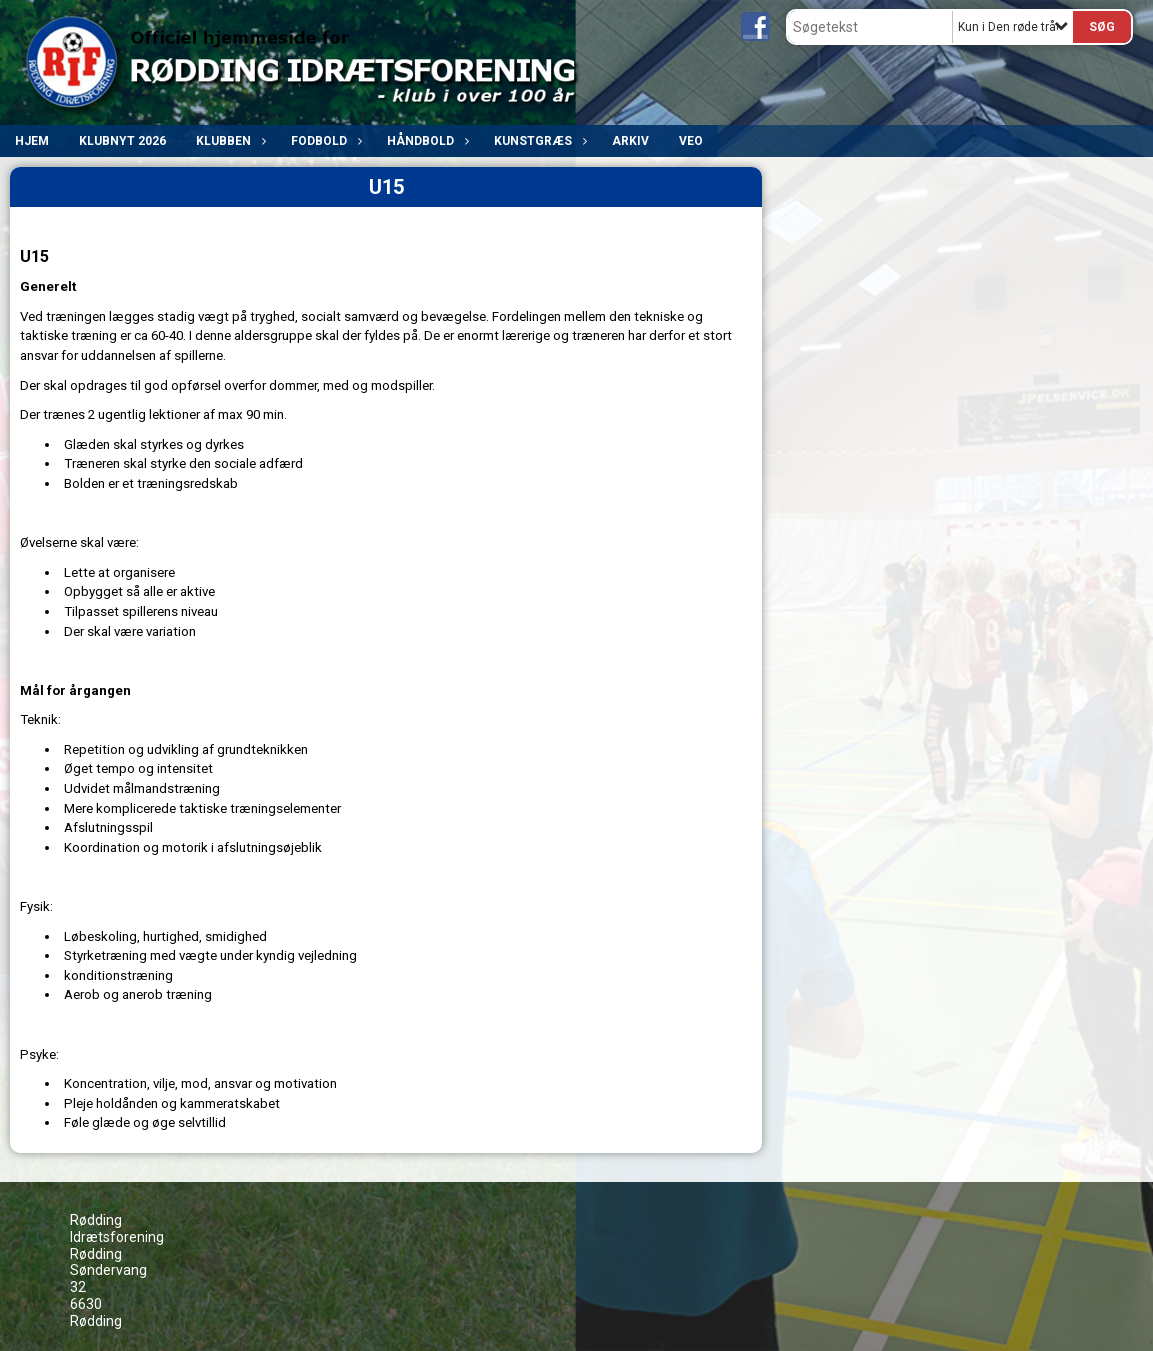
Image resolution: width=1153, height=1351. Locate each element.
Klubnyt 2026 (122, 141)
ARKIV (630, 141)
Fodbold (324, 141)
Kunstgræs (538, 141)
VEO (691, 141)
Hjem (32, 141)
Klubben (228, 141)
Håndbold (425, 141)
